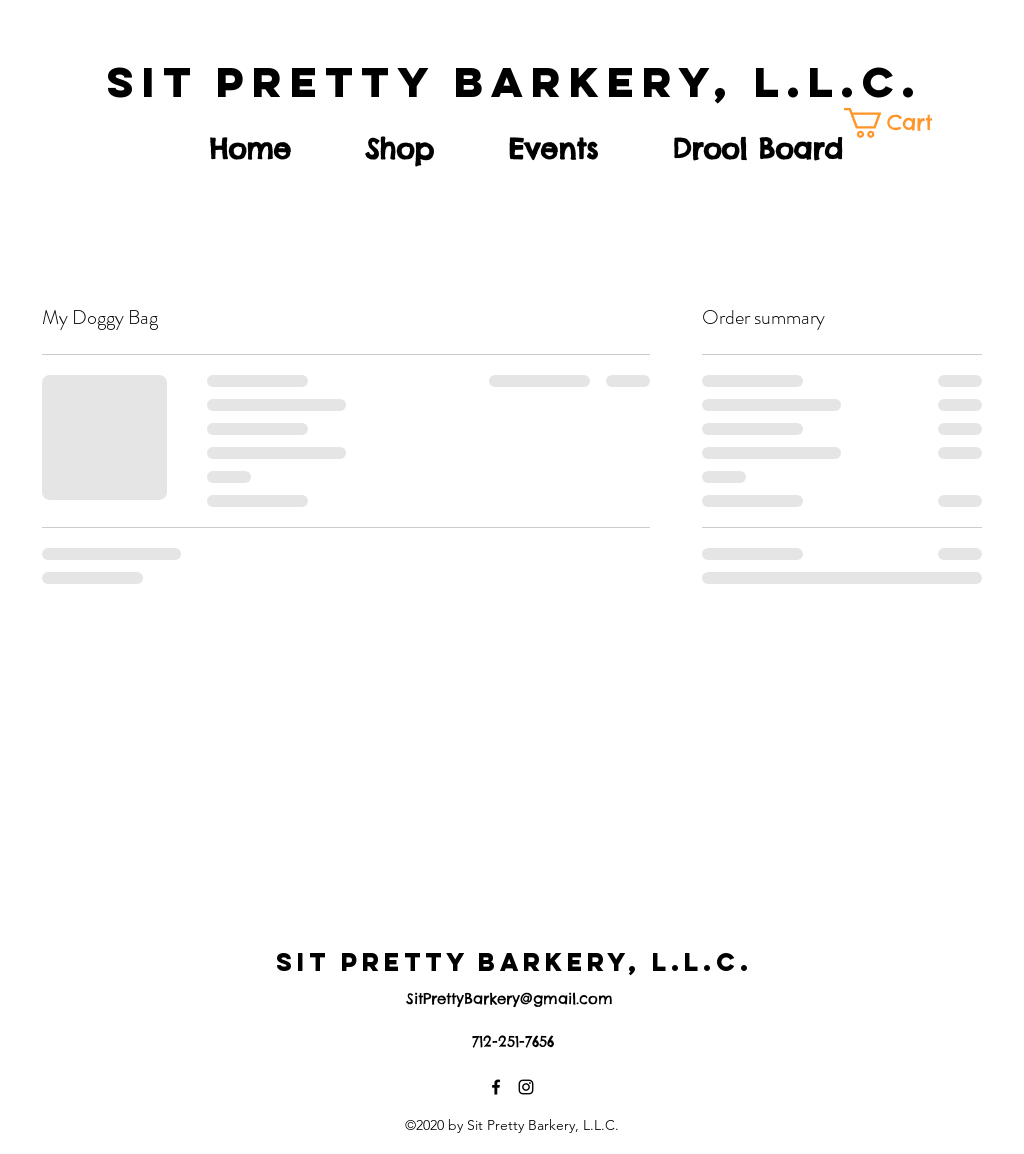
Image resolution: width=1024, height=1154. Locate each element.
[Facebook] (496, 1087)
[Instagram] (526, 1087)
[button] (899, 123)
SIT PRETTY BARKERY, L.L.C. (515, 81)
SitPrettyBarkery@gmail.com (509, 998)
